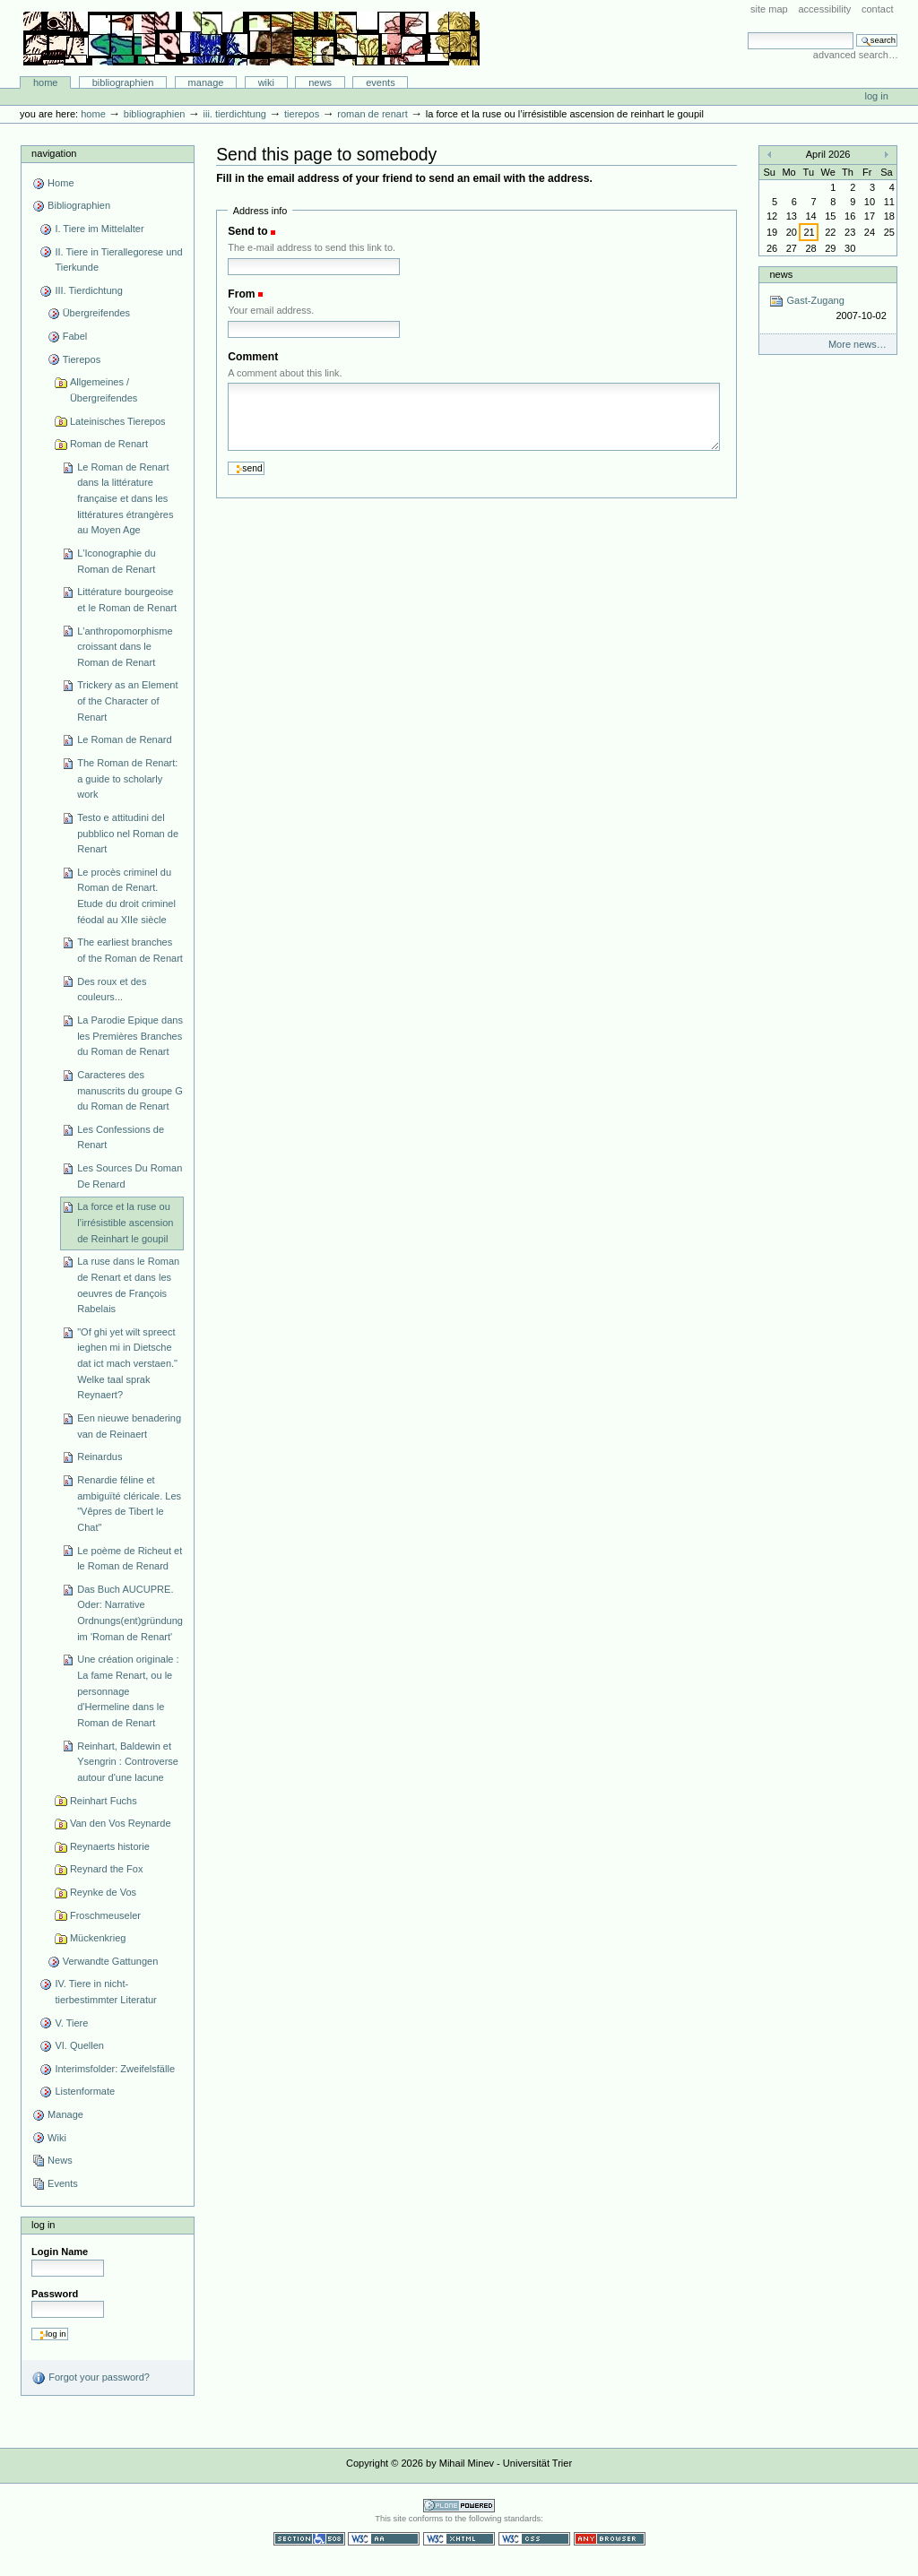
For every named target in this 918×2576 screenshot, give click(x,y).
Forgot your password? (90, 2378)
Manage (206, 82)
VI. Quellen (79, 2045)
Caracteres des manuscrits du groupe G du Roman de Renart (130, 1090)
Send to (247, 231)
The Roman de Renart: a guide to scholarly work (127, 778)
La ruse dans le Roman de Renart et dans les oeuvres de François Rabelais (128, 1285)
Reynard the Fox (106, 1868)
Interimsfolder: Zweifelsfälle (115, 2068)
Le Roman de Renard (124, 739)
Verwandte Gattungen (111, 1961)
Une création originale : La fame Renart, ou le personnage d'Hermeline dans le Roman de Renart (127, 1691)
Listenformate (85, 2091)
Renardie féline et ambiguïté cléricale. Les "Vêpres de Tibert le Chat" (129, 1503)
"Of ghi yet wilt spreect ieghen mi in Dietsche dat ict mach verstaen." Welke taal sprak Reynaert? (127, 1364)
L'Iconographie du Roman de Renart (116, 561)
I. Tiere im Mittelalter (99, 228)
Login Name (59, 2251)
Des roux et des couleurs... (111, 989)
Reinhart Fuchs (103, 1800)
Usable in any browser (609, 2539)
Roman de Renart (372, 113)
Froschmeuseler (105, 1915)
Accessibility (824, 9)
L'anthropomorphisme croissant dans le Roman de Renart (124, 647)
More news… (857, 344)
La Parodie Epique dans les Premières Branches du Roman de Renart (130, 1036)
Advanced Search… (855, 54)
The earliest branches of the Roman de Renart (130, 950)
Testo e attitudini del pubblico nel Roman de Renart (127, 833)
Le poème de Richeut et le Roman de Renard (129, 1558)
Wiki (266, 82)
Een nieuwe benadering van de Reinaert (129, 1426)
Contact (878, 9)
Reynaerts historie (110, 1846)
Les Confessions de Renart (120, 1137)
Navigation (53, 153)
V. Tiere (71, 2023)
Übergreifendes (96, 312)
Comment (253, 356)
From (241, 294)
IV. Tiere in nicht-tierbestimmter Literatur (105, 1991)
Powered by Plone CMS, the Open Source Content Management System (459, 2505)
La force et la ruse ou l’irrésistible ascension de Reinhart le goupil (125, 1222)
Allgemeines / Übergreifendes (103, 389)
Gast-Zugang (827, 309)
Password (54, 2293)
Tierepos (301, 113)
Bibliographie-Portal (251, 38)
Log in (876, 96)
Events (380, 82)
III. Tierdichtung (234, 113)
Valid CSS (534, 2539)
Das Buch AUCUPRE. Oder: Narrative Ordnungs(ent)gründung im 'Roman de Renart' (130, 1613)
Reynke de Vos (103, 1892)
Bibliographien (123, 82)
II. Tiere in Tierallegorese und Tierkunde (118, 259)
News (320, 82)
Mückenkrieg (98, 1937)
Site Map (769, 9)
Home (45, 82)
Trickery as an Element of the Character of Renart (127, 700)
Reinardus (99, 1456)
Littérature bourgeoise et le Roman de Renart (127, 599)
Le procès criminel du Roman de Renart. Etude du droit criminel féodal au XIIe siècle (126, 896)
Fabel (75, 336)
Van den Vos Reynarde (120, 1823)
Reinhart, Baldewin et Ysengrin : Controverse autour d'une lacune (127, 1762)
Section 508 (309, 2539)
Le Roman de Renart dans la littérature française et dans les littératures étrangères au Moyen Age (125, 499)
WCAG (384, 2539)
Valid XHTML (459, 2539)
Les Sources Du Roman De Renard (129, 1176)
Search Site (747, 31)
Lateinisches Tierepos (118, 421)
